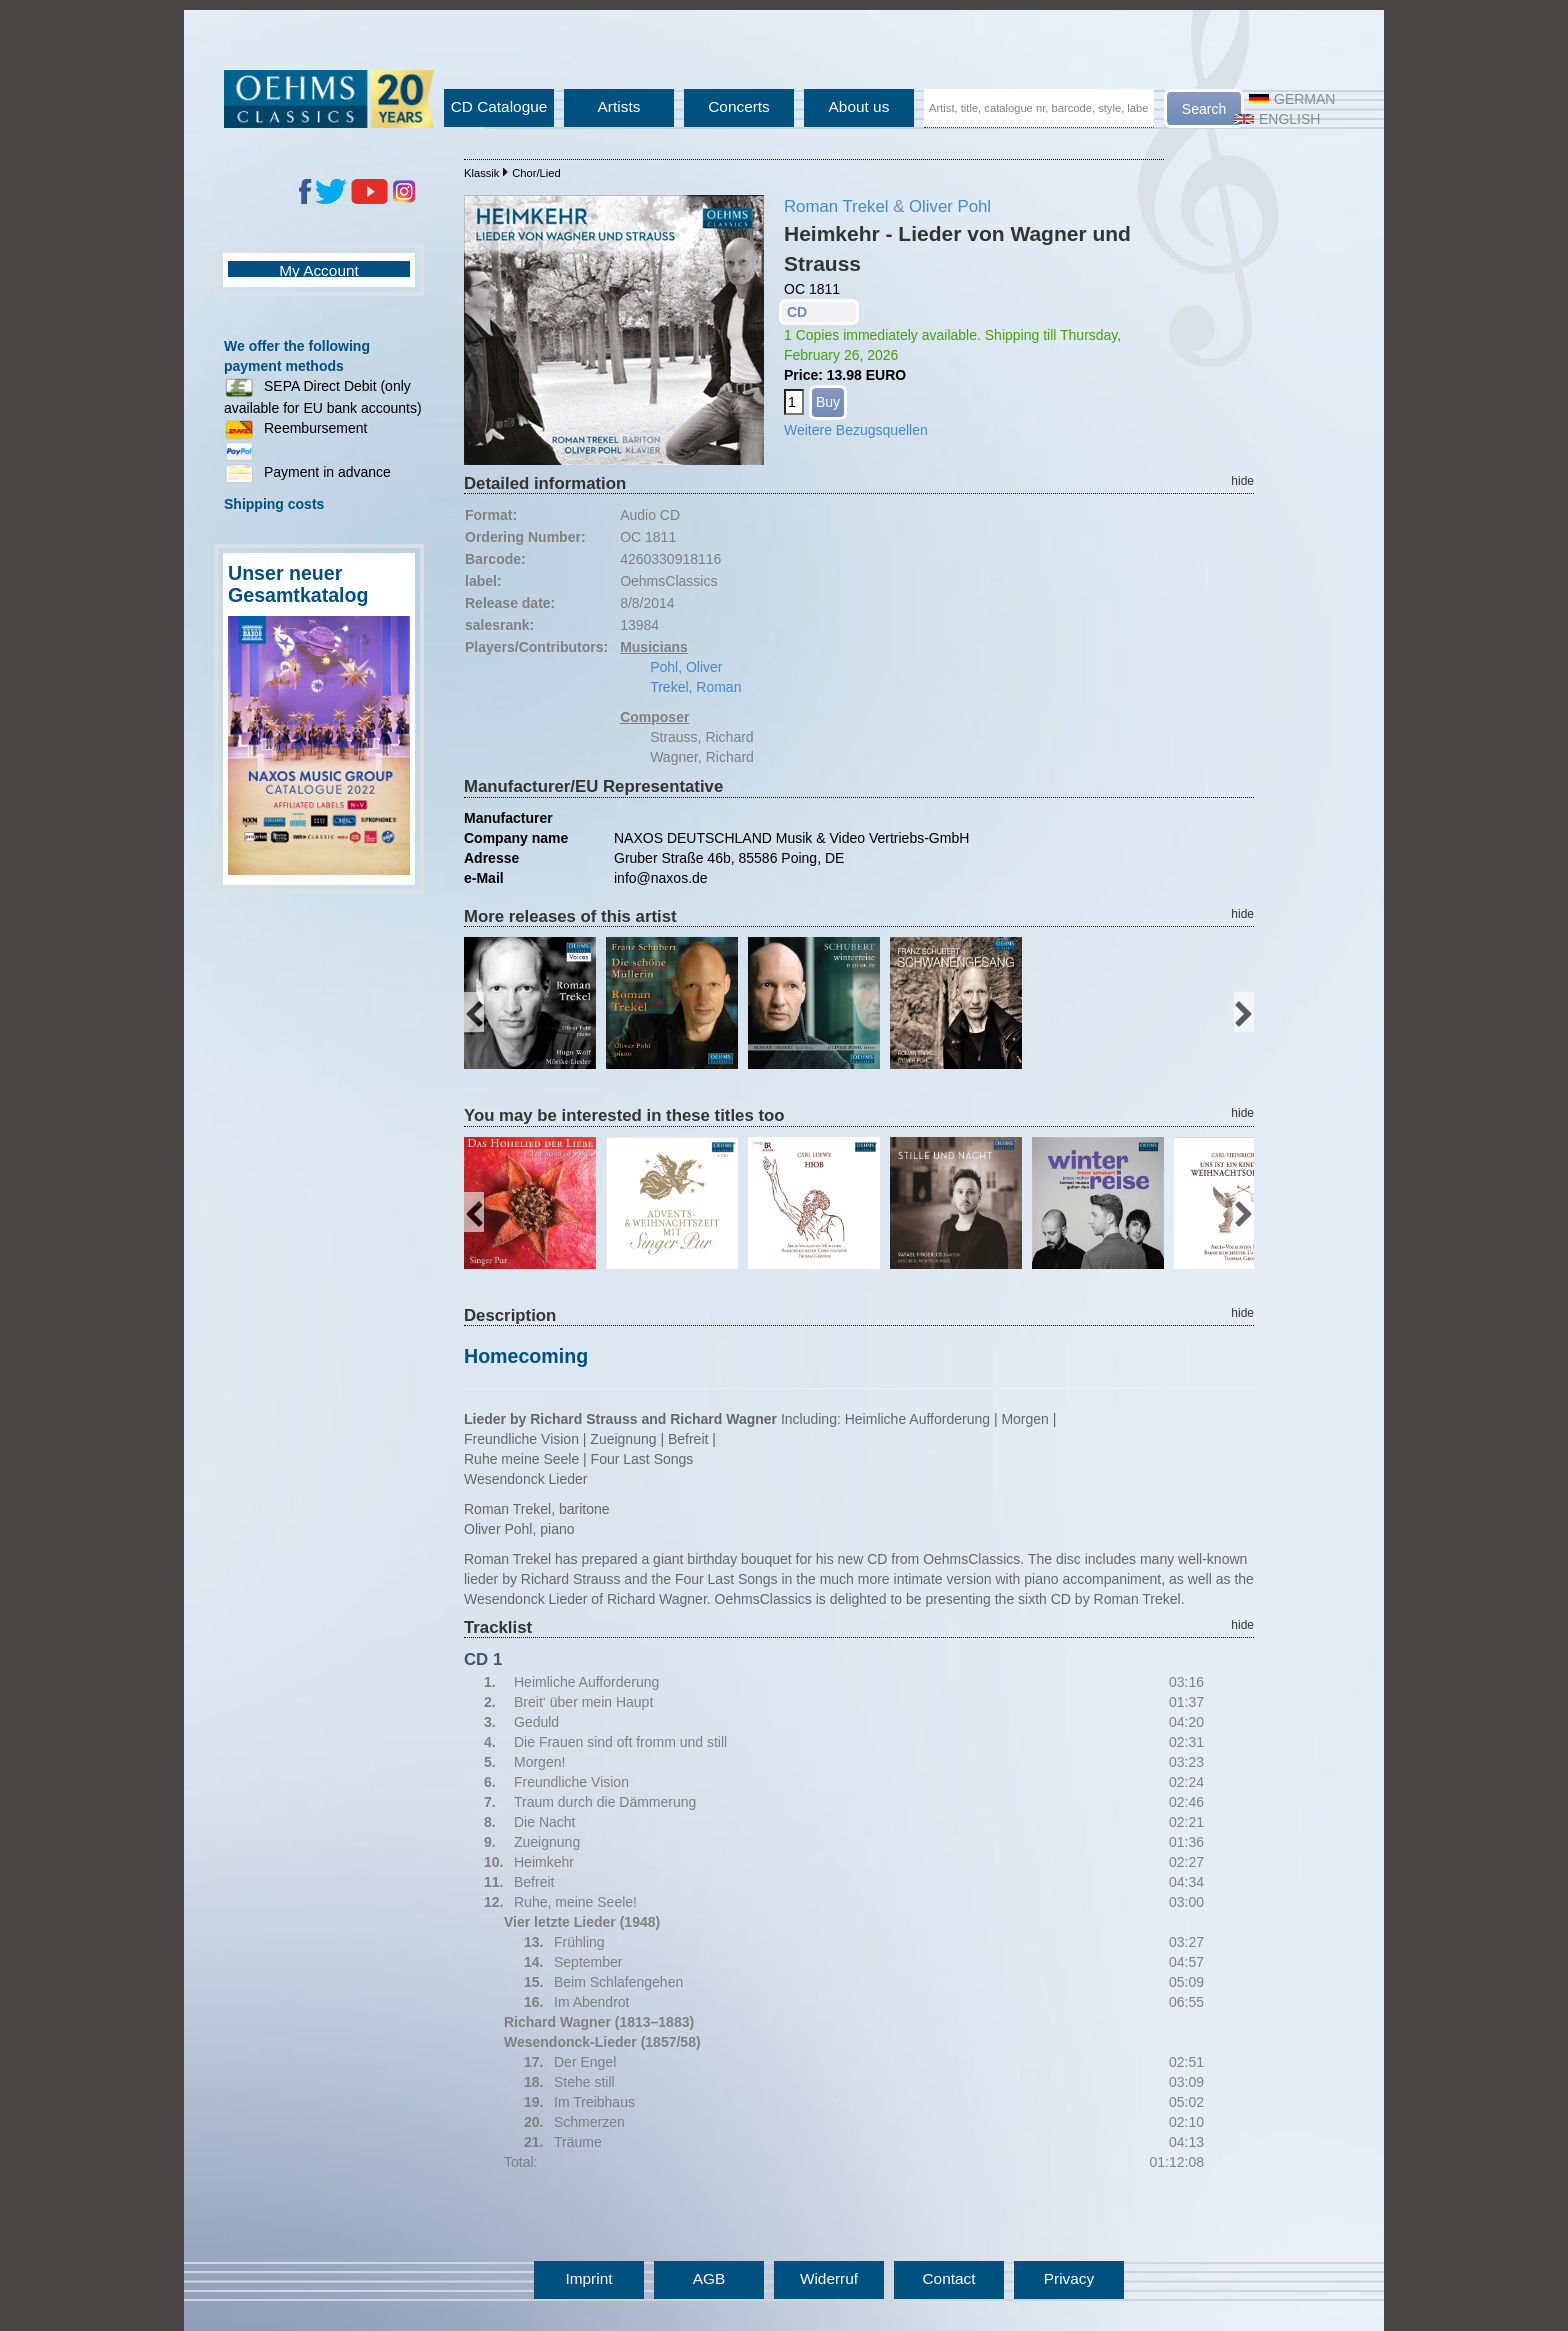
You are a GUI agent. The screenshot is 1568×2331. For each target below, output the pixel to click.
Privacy (1069, 2278)
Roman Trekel (836, 206)
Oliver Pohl (950, 206)
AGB (709, 2278)
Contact (948, 2278)
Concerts (739, 106)
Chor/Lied (536, 173)
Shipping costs (274, 504)
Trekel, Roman (695, 687)
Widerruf (829, 2278)
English (1277, 119)
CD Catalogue (499, 106)
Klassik (481, 173)
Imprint (588, 2278)
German (1292, 99)
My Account (319, 270)
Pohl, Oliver (686, 667)
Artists (619, 106)
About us (859, 106)
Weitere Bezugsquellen (856, 430)
